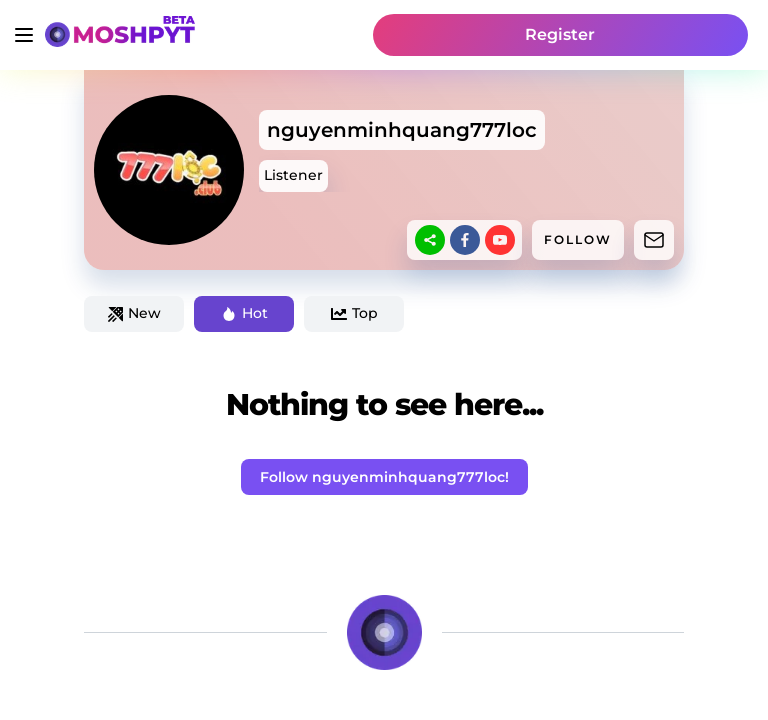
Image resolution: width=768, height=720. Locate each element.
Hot (244, 313)
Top (354, 313)
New (134, 313)
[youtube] (500, 240)
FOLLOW (578, 239)
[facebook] (465, 240)
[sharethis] (430, 240)
